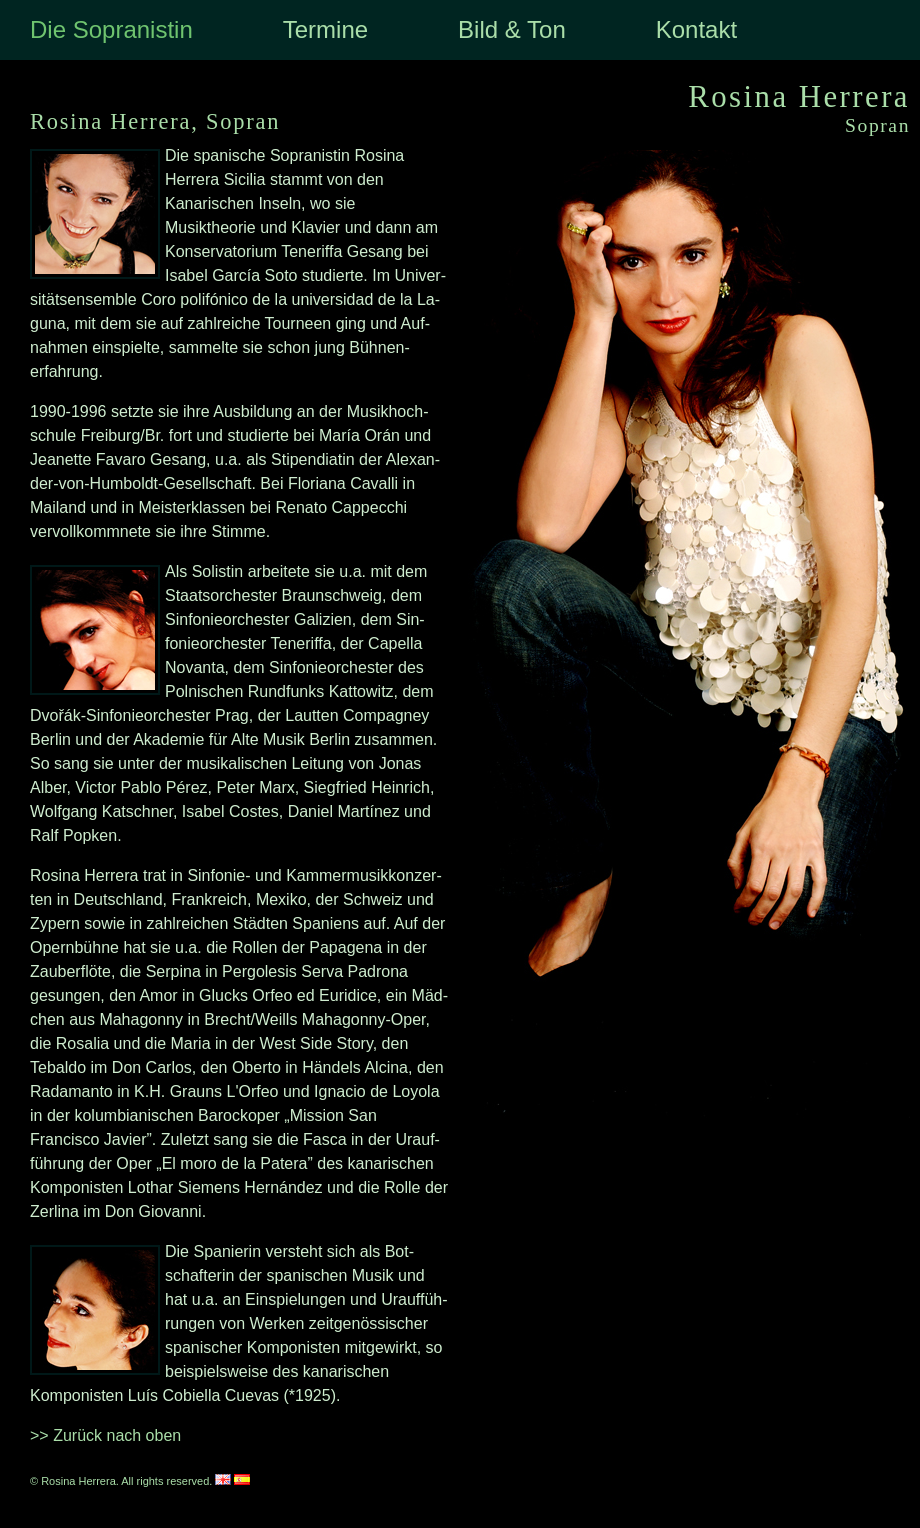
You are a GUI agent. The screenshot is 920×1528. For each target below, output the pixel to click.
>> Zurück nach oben (105, 1435)
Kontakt (696, 29)
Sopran (877, 125)
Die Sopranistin (111, 29)
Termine (325, 29)
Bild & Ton (512, 29)
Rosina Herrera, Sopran (155, 121)
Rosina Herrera (799, 97)
